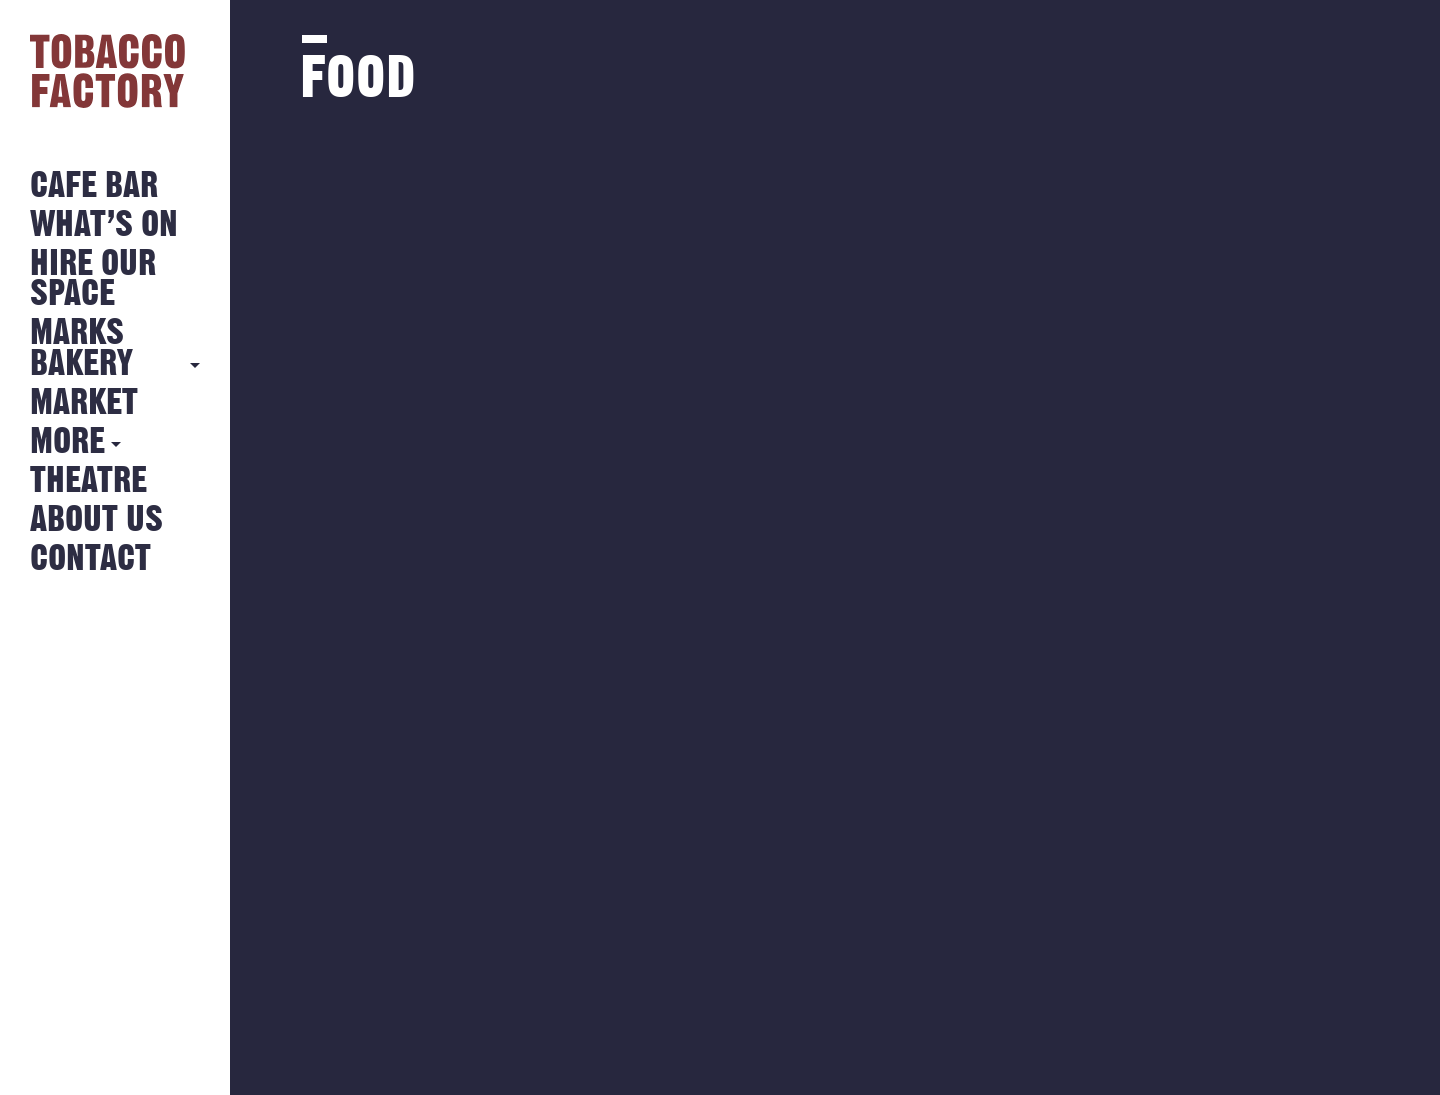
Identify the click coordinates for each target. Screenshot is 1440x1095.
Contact (90, 559)
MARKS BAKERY (81, 348)
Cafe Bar (94, 186)
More (67, 442)
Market (84, 403)
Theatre (88, 481)
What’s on (104, 225)
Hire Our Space (93, 279)
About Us (96, 520)
